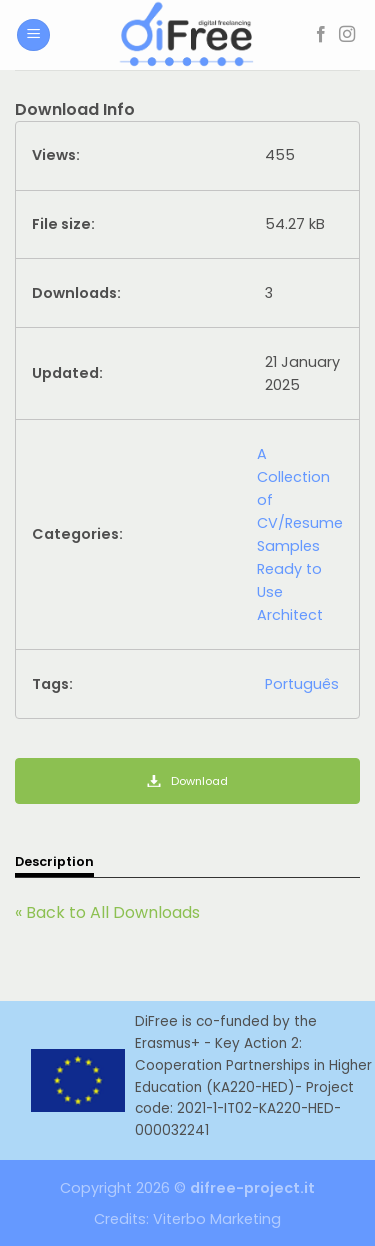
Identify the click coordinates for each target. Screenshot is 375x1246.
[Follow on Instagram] (347, 35)
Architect (290, 615)
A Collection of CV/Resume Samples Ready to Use (300, 523)
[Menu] (33, 35)
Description (54, 861)
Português (302, 684)
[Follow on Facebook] (321, 35)
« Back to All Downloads (107, 912)
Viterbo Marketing (217, 1219)
